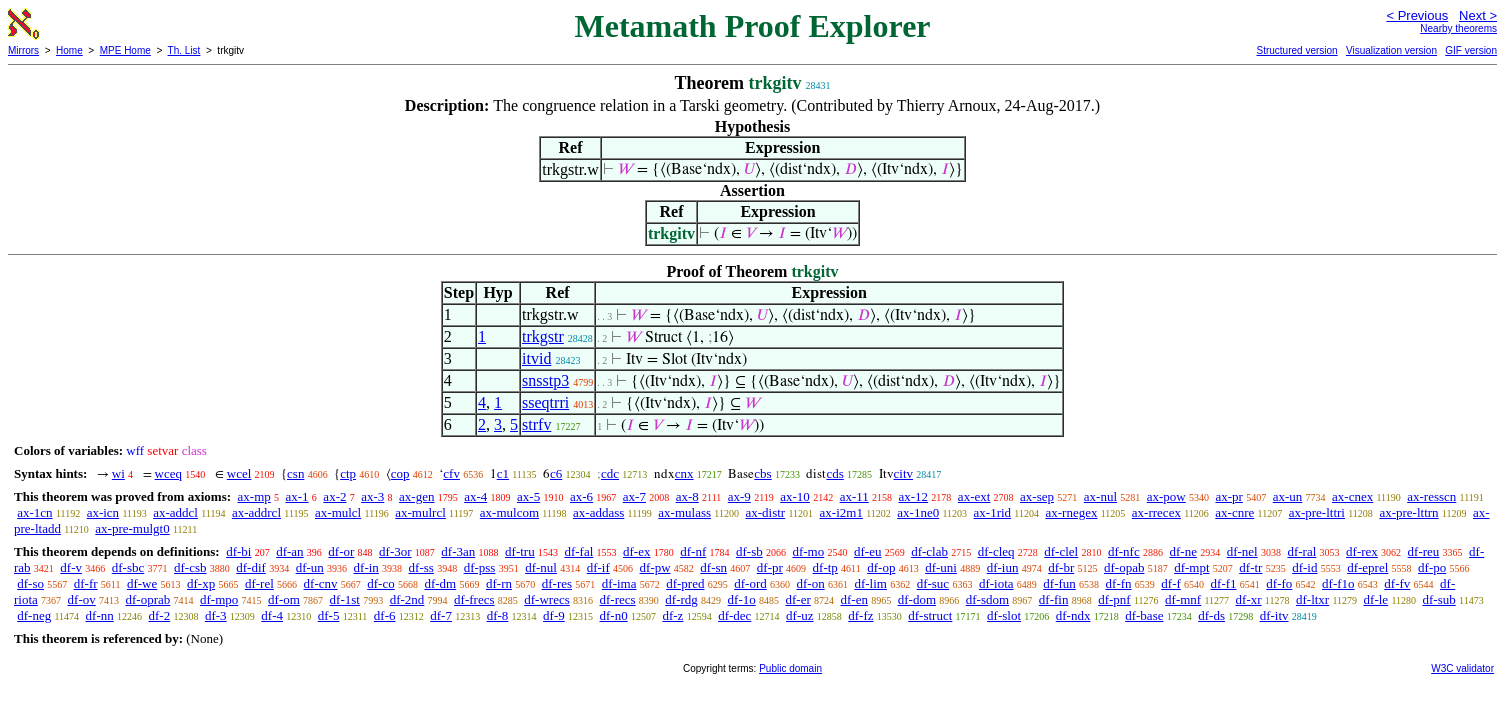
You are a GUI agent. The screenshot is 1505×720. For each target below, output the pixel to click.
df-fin (1054, 599)
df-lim (870, 583)
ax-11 (854, 496)
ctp (348, 473)
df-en (854, 599)
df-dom (917, 599)
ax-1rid (993, 512)
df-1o (742, 599)
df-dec (734, 615)
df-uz (799, 615)
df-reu (1424, 551)
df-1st (345, 599)
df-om (284, 599)
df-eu (867, 551)
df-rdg (681, 599)
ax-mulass (684, 512)
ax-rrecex (1156, 512)
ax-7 (634, 496)
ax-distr (765, 512)
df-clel (1061, 551)
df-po (1432, 567)
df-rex (1362, 551)
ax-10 (795, 496)
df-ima (619, 583)
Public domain (790, 668)
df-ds (1211, 615)
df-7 (441, 615)
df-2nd (407, 599)
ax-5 (528, 496)
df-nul (541, 567)
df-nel (1242, 551)
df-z (672, 615)
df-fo (1279, 583)
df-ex (636, 551)
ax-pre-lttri (1317, 512)
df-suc (933, 583)
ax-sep (1037, 496)
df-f (1171, 583)
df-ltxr (1312, 599)
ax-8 (687, 496)
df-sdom (987, 599)
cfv (451, 473)
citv (904, 473)
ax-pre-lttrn (1408, 512)
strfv (536, 424)
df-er (798, 599)
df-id (1304, 567)
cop (400, 473)
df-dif (251, 567)
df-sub (1439, 599)
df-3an (458, 551)
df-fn (1119, 583)
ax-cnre (1234, 512)
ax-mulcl (338, 512)
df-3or (395, 551)
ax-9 (739, 496)
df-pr (770, 567)
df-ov (82, 599)
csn (295, 473)
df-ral (1301, 551)
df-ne (1182, 551)
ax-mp (254, 496)
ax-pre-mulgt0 (132, 528)
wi (118, 473)
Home (69, 50)
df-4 (272, 615)
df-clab (929, 551)
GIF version (1471, 50)
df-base (1144, 615)
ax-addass (598, 512)
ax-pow (1166, 496)
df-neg (34, 615)
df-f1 (1224, 583)
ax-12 (914, 496)
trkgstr (543, 336)
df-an (289, 551)
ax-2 (334, 496)
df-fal (578, 551)
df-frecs (474, 599)
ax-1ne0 (918, 512)
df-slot (1004, 615)
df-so (30, 583)
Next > (1478, 15)
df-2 (160, 615)
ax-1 (297, 496)
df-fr (86, 583)
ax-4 (475, 496)
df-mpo (219, 599)
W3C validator (1462, 668)
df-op (881, 567)
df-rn (499, 583)
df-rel (259, 583)
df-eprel (1367, 567)
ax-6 (581, 496)
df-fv (1397, 583)
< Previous (1417, 15)
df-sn (713, 567)
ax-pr (1229, 496)
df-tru (520, 551)
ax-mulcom (509, 512)
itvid (536, 358)
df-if (598, 567)
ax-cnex (1352, 496)
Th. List (184, 50)
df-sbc (128, 567)
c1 (503, 473)
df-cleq (996, 551)
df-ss (421, 567)
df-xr (1249, 599)
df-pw (655, 567)
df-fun (1059, 583)
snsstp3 (545, 380)
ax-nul (1100, 496)
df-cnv (321, 583)
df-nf (693, 551)
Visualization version (1391, 50)
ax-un (1288, 496)
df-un (310, 567)
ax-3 (372, 496)
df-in (366, 567)
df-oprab (148, 599)
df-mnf (1183, 599)
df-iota (996, 583)
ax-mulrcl (420, 512)
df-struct (930, 615)
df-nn (100, 615)
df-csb (190, 567)
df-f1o (1338, 583)
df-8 (498, 615)
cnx (684, 473)
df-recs (618, 599)
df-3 (216, 615)
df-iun (1003, 567)
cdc (610, 473)
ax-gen (416, 496)
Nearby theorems (1458, 28)
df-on (810, 583)
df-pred (685, 583)
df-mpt (1191, 567)
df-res (557, 583)
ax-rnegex (1071, 512)
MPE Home (125, 50)
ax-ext (974, 496)
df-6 (385, 615)
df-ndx (1073, 615)
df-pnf (1114, 599)
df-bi (238, 551)
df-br (1061, 567)
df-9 (554, 615)
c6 (556, 473)
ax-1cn (34, 512)
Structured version (1296, 50)
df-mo (808, 551)
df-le (1376, 599)
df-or (341, 551)
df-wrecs (546, 599)
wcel (239, 473)
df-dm (440, 583)
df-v (71, 567)
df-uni (941, 567)
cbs (762, 473)
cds (834, 473)
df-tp (825, 567)
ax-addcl (175, 512)
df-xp (201, 583)
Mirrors (23, 50)
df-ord (750, 583)
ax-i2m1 (841, 512)
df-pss (480, 567)
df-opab (1124, 567)
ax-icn (103, 512)
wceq (168, 473)
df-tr (1250, 567)
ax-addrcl (256, 512)
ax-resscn (1431, 496)
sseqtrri (545, 402)
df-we (142, 583)
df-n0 (614, 615)
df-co (380, 583)
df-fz (860, 615)
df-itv (1274, 615)
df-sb (749, 551)
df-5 (329, 615)
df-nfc (1124, 551)
